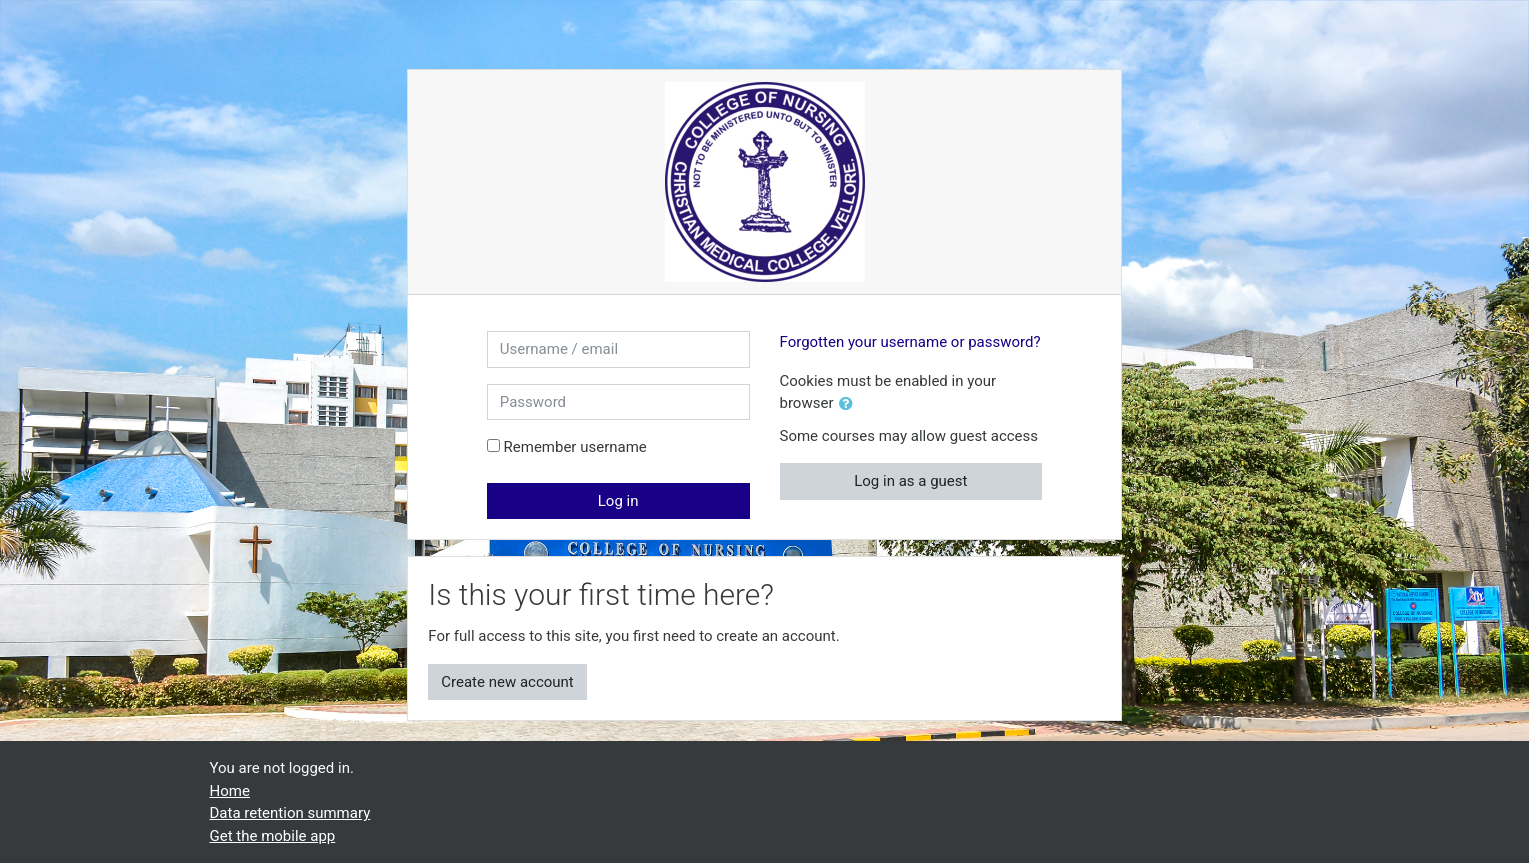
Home (230, 791)
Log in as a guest (910, 481)
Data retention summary (290, 813)
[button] (850, 404)
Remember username (575, 447)
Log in (618, 501)
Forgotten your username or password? (910, 342)
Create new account (507, 682)
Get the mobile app (273, 836)
